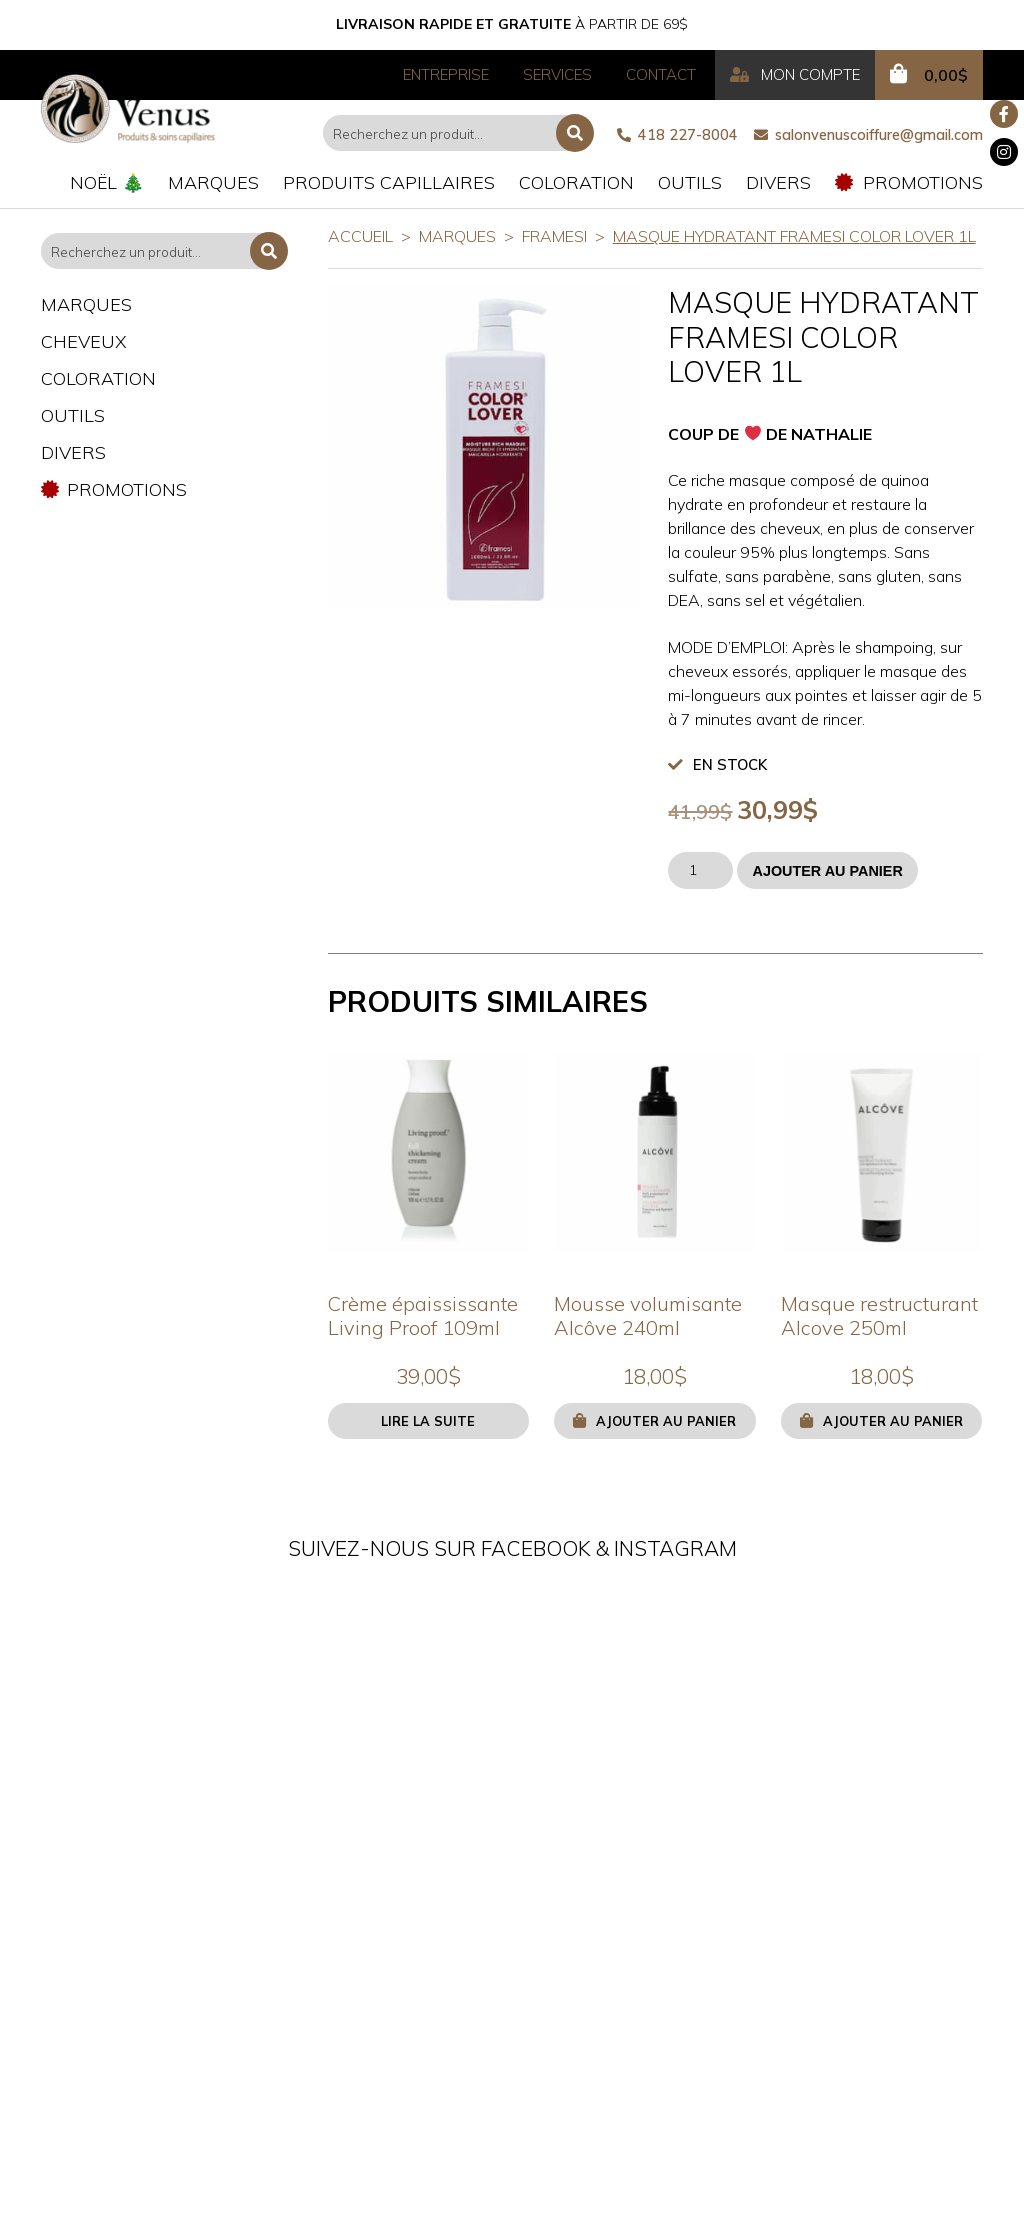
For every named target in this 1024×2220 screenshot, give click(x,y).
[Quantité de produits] (700, 870)
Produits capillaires (389, 182)
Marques (213, 182)
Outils (690, 182)
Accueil (360, 236)
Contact (661, 74)
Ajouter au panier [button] (666, 1421)
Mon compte (795, 74)
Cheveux (84, 341)
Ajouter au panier (827, 871)
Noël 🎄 (107, 182)
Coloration (576, 182)
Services (557, 74)
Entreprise (446, 74)
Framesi (554, 236)
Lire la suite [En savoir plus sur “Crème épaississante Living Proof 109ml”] (428, 1421)
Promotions (909, 182)
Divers (778, 182)
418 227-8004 (677, 135)
